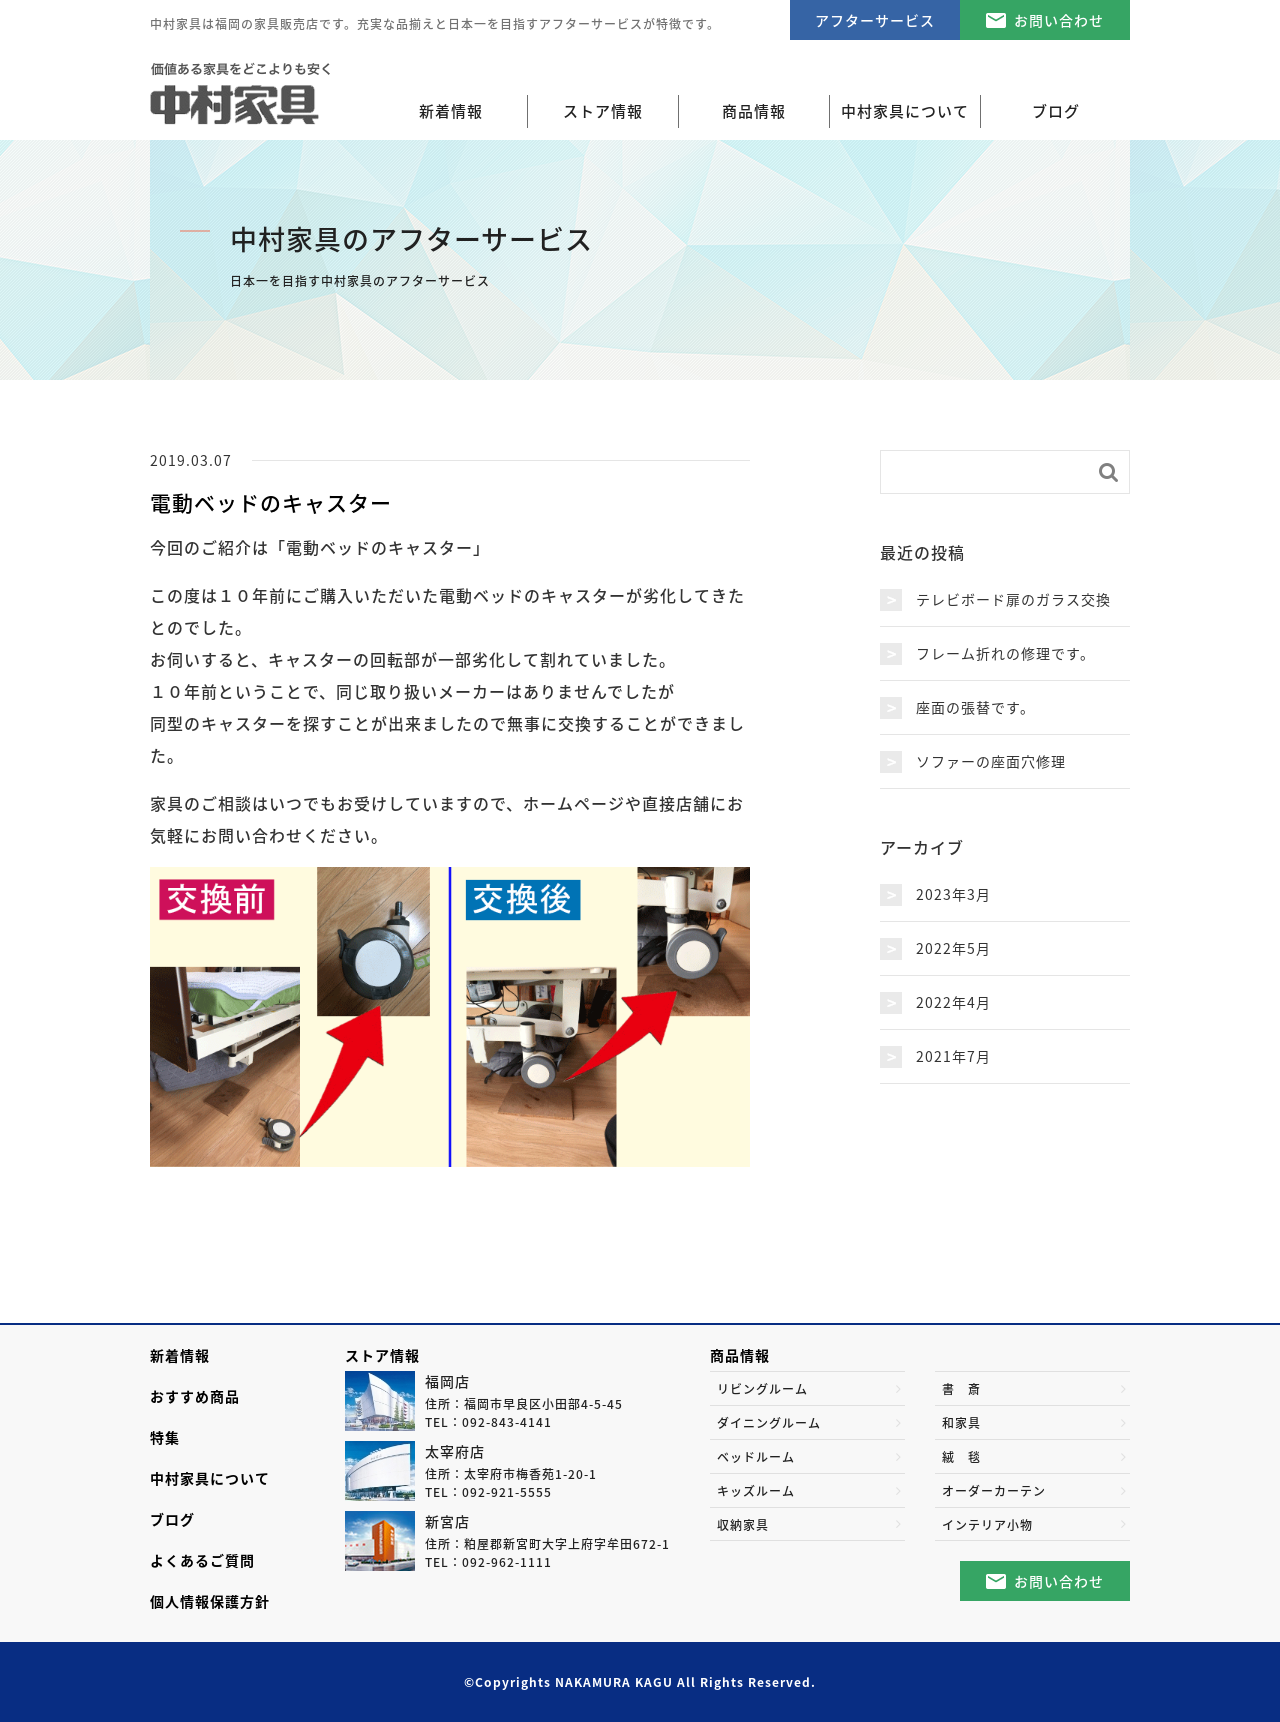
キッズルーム (756, 1491)
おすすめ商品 (195, 1396)
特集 (165, 1437)
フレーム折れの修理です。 (1005, 653)
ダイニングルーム (769, 1423)
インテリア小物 (987, 1525)
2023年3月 (953, 894)
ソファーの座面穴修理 (991, 761)
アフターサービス (875, 20)
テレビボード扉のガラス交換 (1013, 599)
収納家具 (743, 1525)
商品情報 (740, 1355)
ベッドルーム (756, 1457)
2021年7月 (953, 1056)
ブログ (172, 1519)
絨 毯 (961, 1457)
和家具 (961, 1423)
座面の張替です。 (975, 707)
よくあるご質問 (202, 1560)
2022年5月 (953, 948)
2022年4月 (953, 1002)
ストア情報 (382, 1355)
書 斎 (961, 1389)
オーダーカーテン (994, 1491)
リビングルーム (762, 1389)
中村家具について (210, 1478)
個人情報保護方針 (210, 1601)
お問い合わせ (1059, 20)
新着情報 (451, 111)
